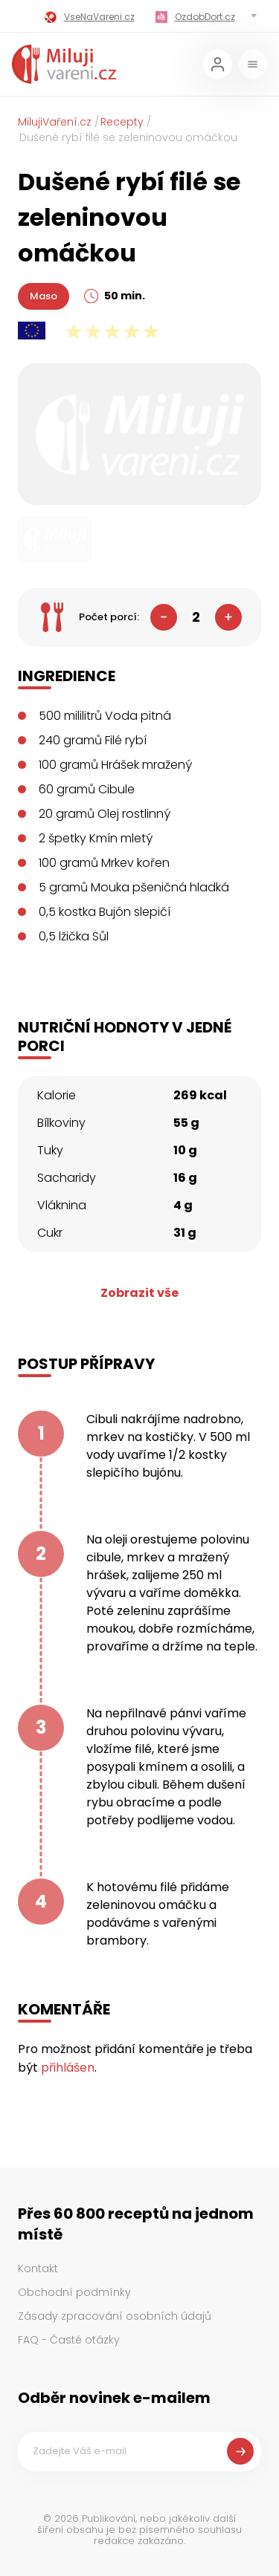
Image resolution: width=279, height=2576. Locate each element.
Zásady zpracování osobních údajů (114, 2316)
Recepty (122, 121)
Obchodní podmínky (74, 2292)
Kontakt (38, 2268)
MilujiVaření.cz (55, 121)
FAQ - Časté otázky (69, 2339)
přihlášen (67, 2067)
